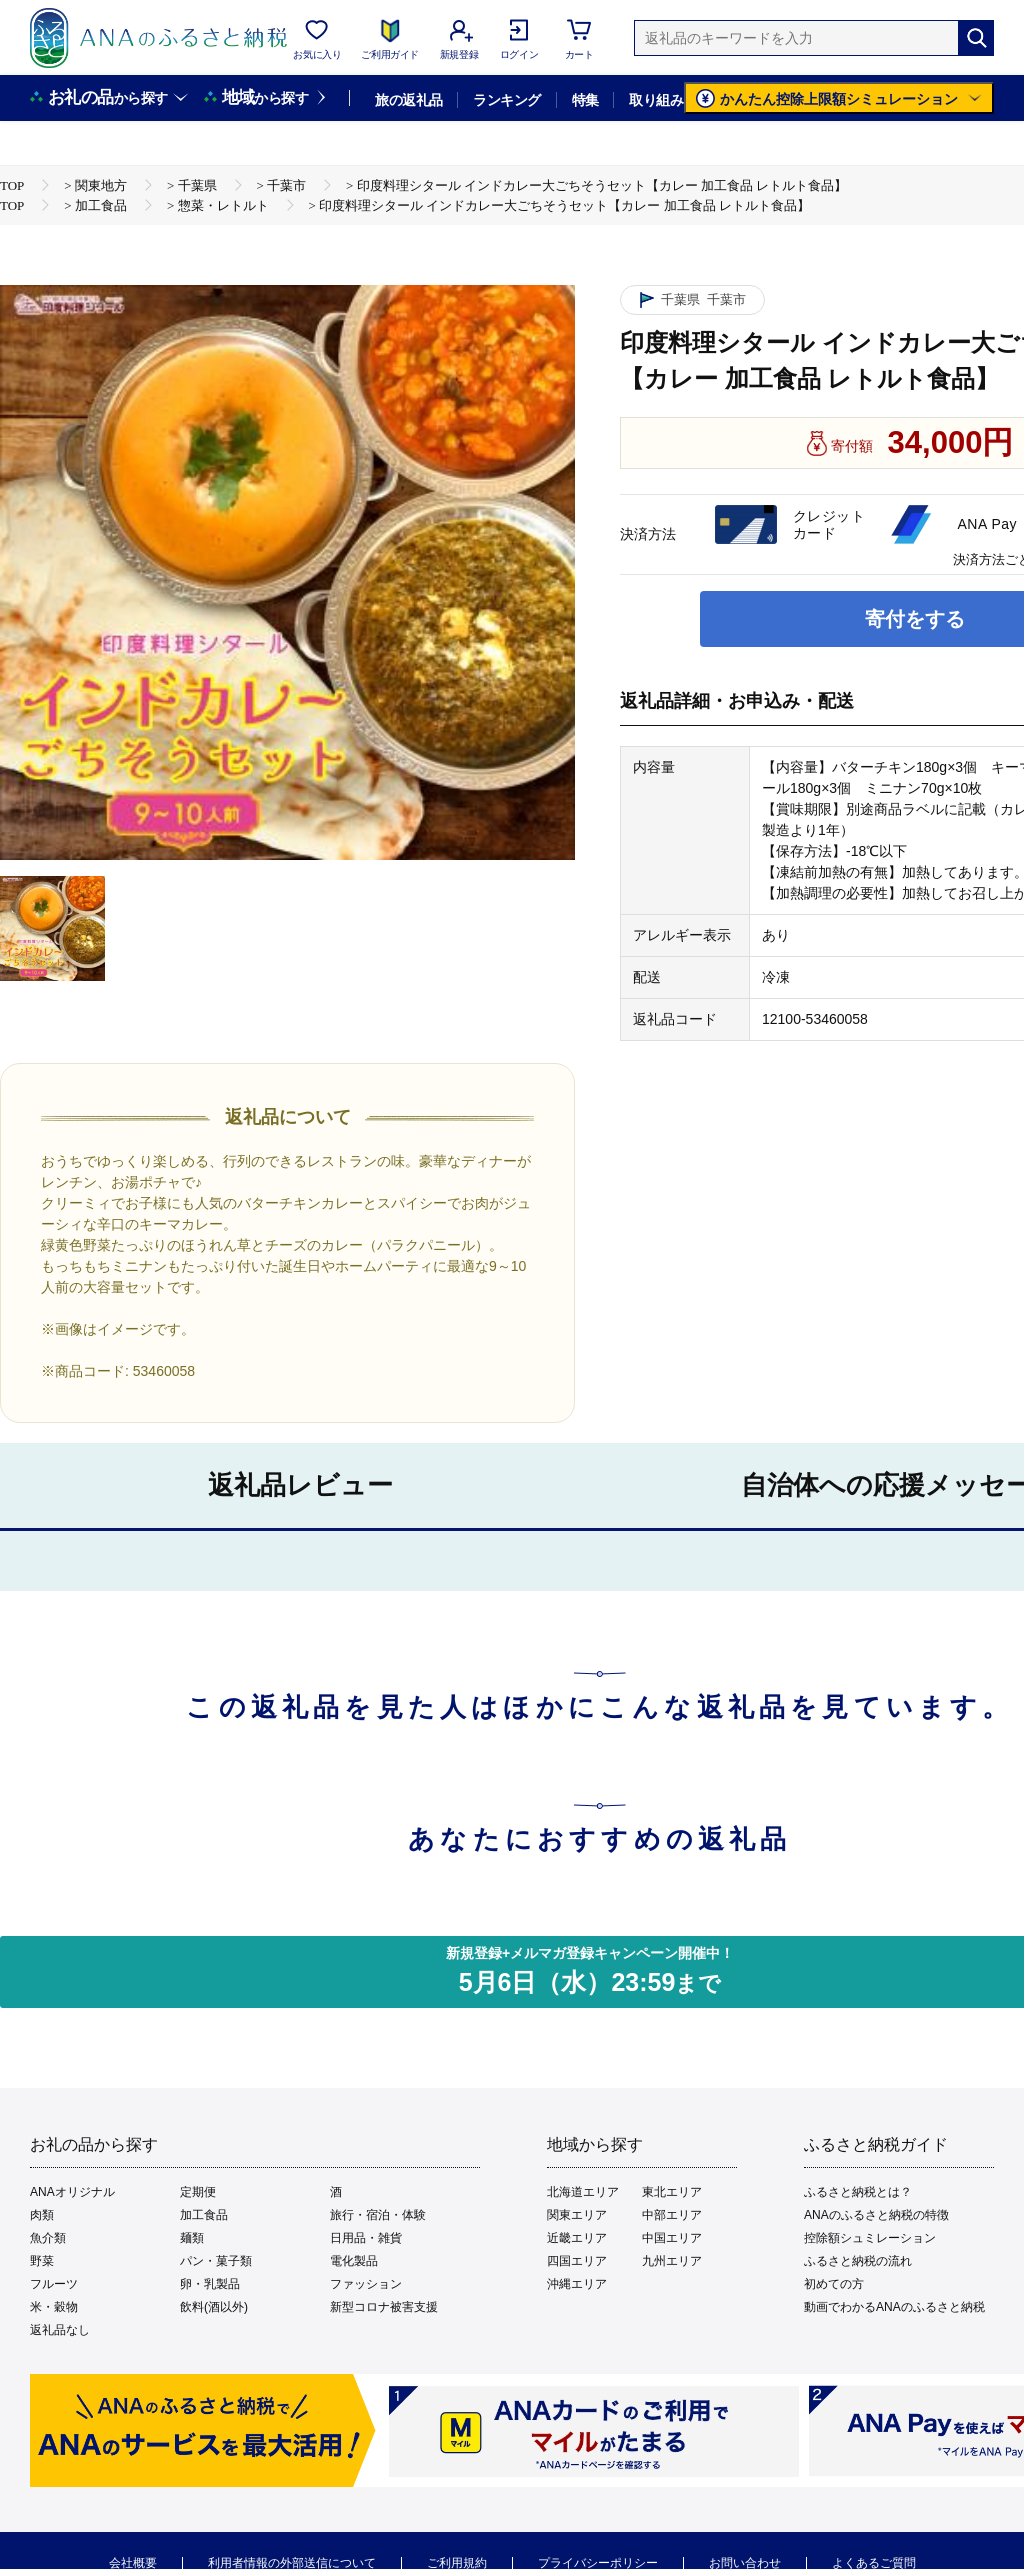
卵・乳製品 (210, 2284)
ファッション (366, 2284)
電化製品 (354, 2261)
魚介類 (48, 2238)
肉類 (42, 2215)
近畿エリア (577, 2238)
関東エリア (577, 2215)
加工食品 (204, 2215)
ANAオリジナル (72, 2192)
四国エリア (577, 2261)
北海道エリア (583, 2192)
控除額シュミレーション (870, 2238)
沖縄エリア (577, 2284)
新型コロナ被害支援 (384, 2307)
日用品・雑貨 (366, 2238)
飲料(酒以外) (214, 2307)
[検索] (976, 38)
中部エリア (672, 2215)
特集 (585, 100)
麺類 (192, 2238)
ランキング (506, 100)
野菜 (42, 2261)
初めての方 (834, 2284)
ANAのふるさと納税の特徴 (876, 2215)
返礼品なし (60, 2330)
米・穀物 (54, 2307)
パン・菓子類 (216, 2261)
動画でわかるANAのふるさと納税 (894, 2307)
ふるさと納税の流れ (858, 2261)
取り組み (656, 100)
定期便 (198, 2192)
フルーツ (54, 2284)
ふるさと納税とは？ (858, 2192)
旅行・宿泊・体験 (378, 2215)
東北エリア (672, 2192)
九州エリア (672, 2261)
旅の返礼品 (408, 100)
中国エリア (672, 2238)
